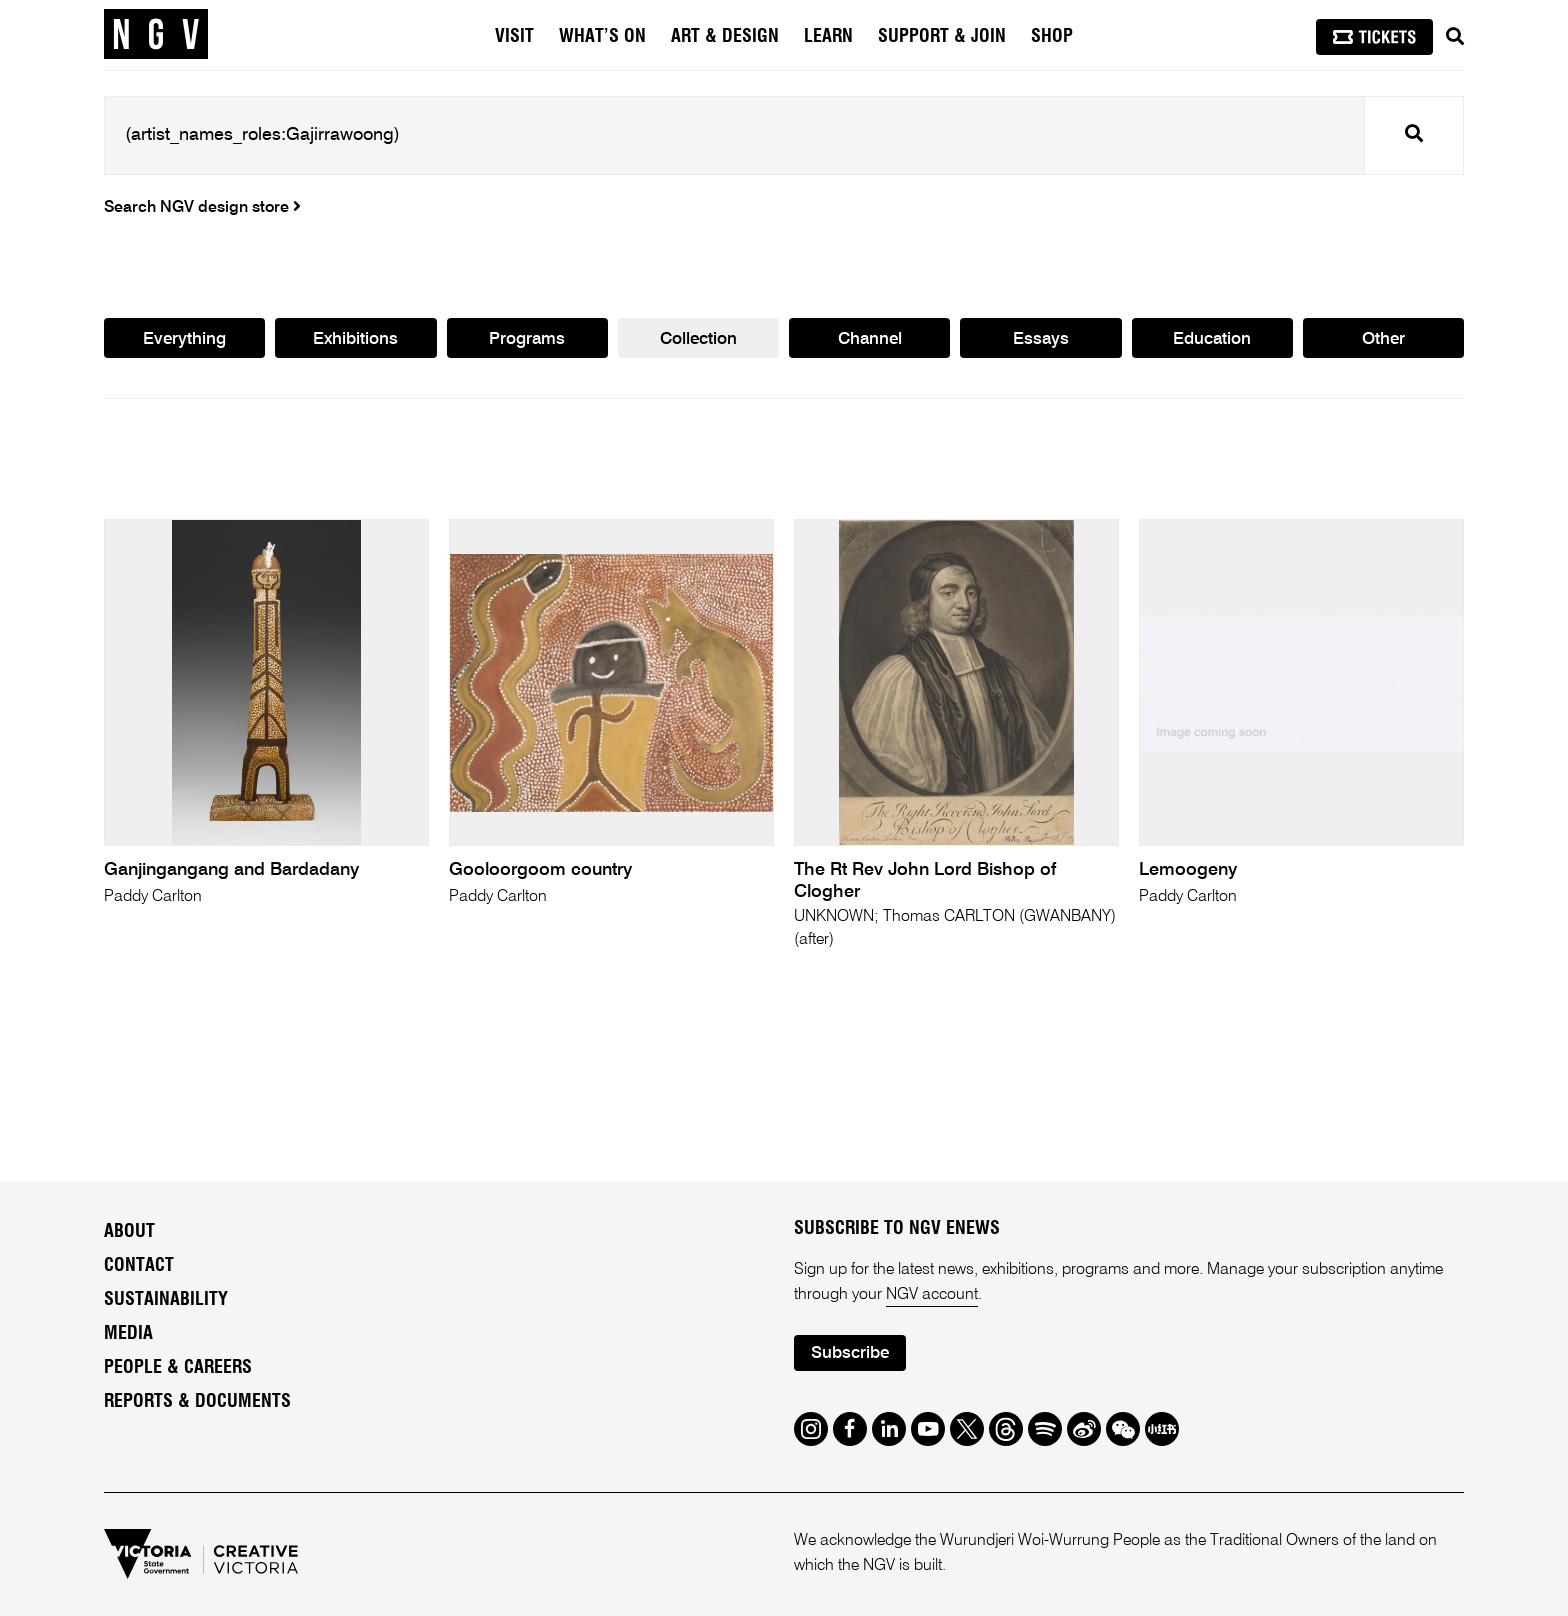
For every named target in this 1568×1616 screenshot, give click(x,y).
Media (128, 1334)
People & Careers (178, 1368)
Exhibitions (355, 339)
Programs (527, 339)
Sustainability (166, 1300)
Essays (1041, 339)
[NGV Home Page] (156, 35)
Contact (139, 1266)
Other (1383, 339)
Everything (184, 339)
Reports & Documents (197, 1402)
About (129, 1232)
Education (1212, 339)
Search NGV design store (202, 208)
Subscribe (850, 1353)
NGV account (932, 1295)
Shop (1052, 37)
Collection (698, 339)
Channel (870, 339)
